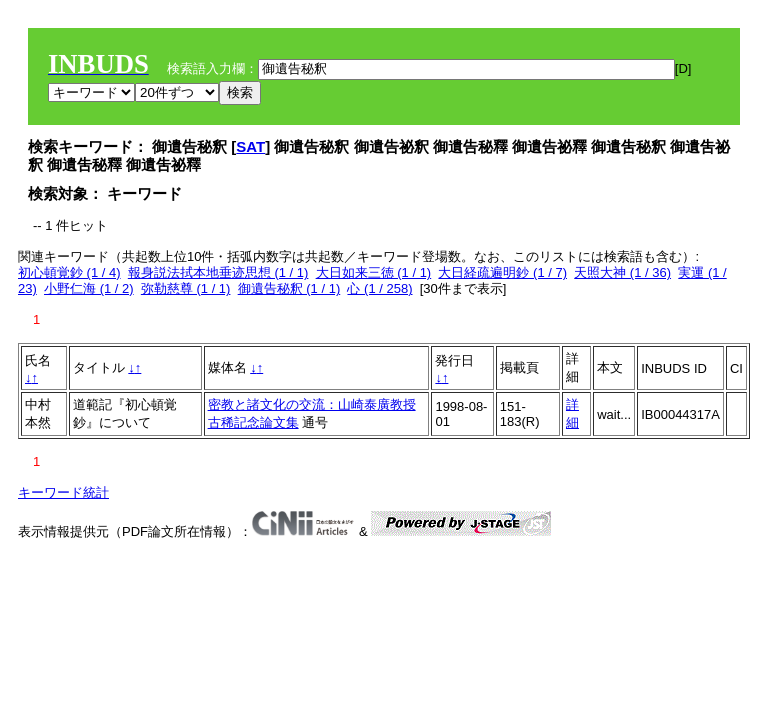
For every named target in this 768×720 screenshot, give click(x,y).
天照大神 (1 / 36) (622, 272)
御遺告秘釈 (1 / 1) (289, 288)
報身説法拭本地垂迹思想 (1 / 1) (218, 272)
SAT (250, 146)
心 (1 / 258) (379, 288)
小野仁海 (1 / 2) (89, 288)
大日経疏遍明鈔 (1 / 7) (502, 272)
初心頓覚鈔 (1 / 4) (69, 272)
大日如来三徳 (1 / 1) (374, 272)
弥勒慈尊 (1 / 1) (186, 288)
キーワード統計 (63, 492)
